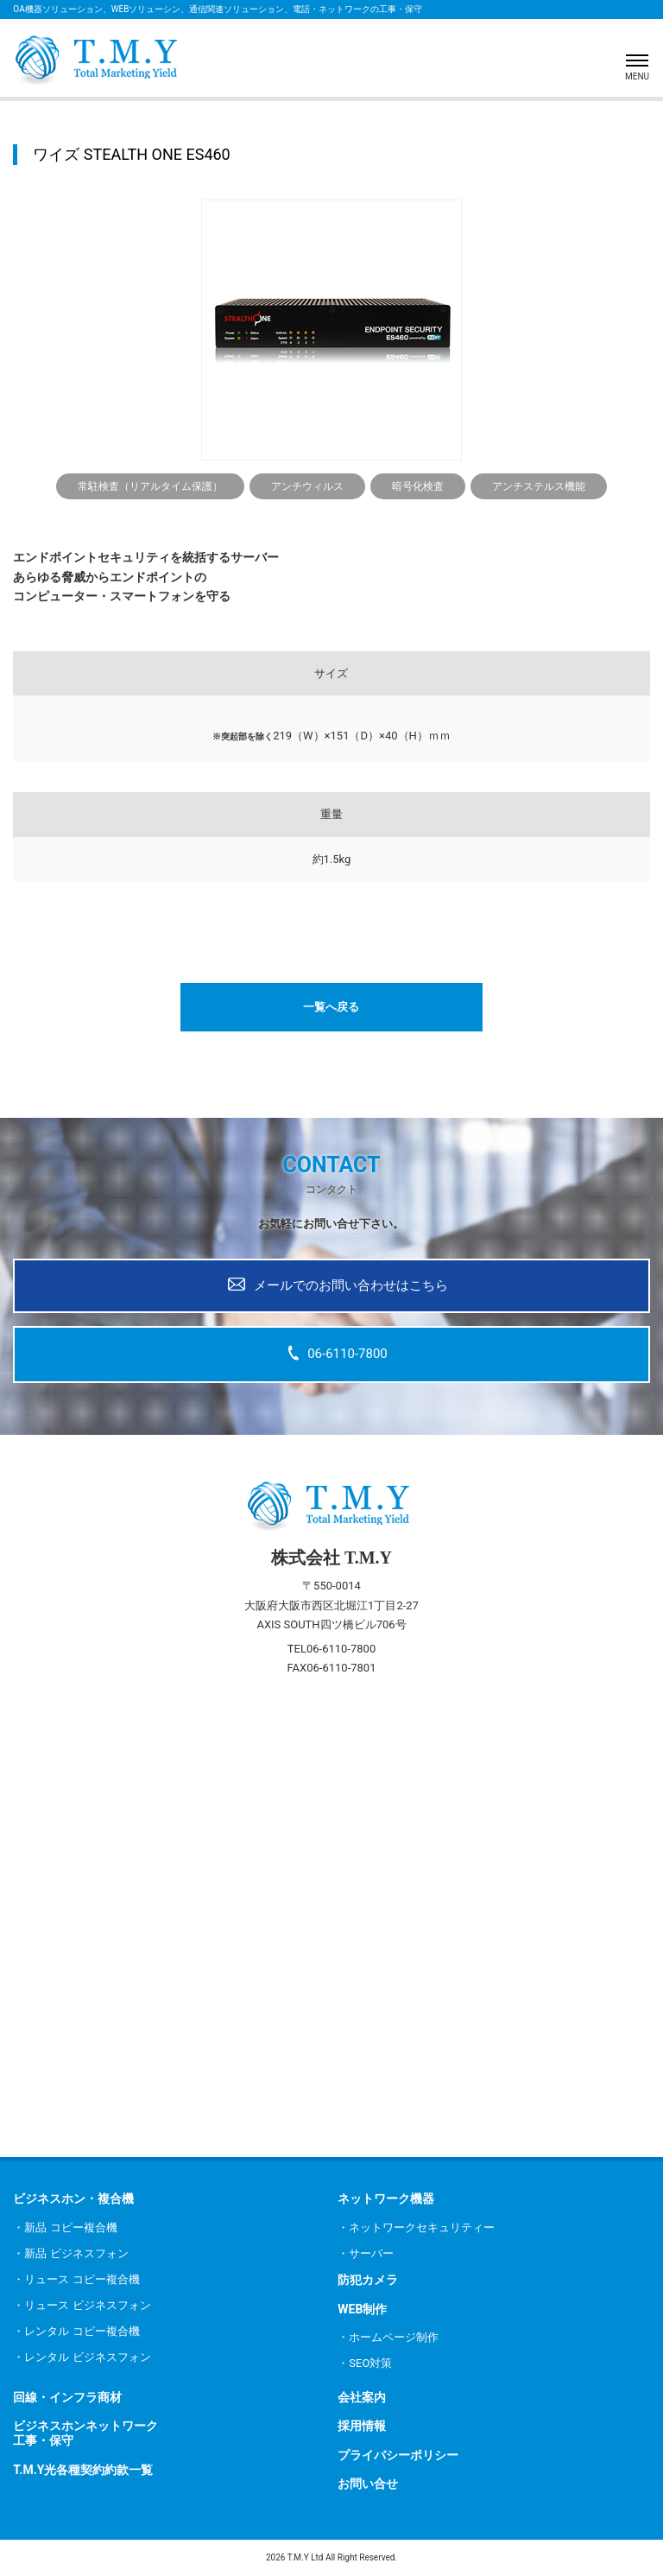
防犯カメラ (368, 2280)
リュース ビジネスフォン (87, 2305)
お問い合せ (368, 2483)
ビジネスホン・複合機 (73, 2198)
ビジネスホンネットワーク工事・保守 (85, 2433)
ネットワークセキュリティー (422, 2227)
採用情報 (362, 2426)
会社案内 (362, 2397)
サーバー (371, 2253)
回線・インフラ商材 (67, 2397)
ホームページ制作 (394, 2337)
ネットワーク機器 (386, 2198)
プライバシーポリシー (398, 2455)
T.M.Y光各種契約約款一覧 (83, 2470)
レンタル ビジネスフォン (87, 2357)
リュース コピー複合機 (81, 2279)
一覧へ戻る (331, 1006)
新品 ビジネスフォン (76, 2253)
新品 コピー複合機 (70, 2227)
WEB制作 (362, 2309)
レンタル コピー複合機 (81, 2331)
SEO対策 (370, 2363)
